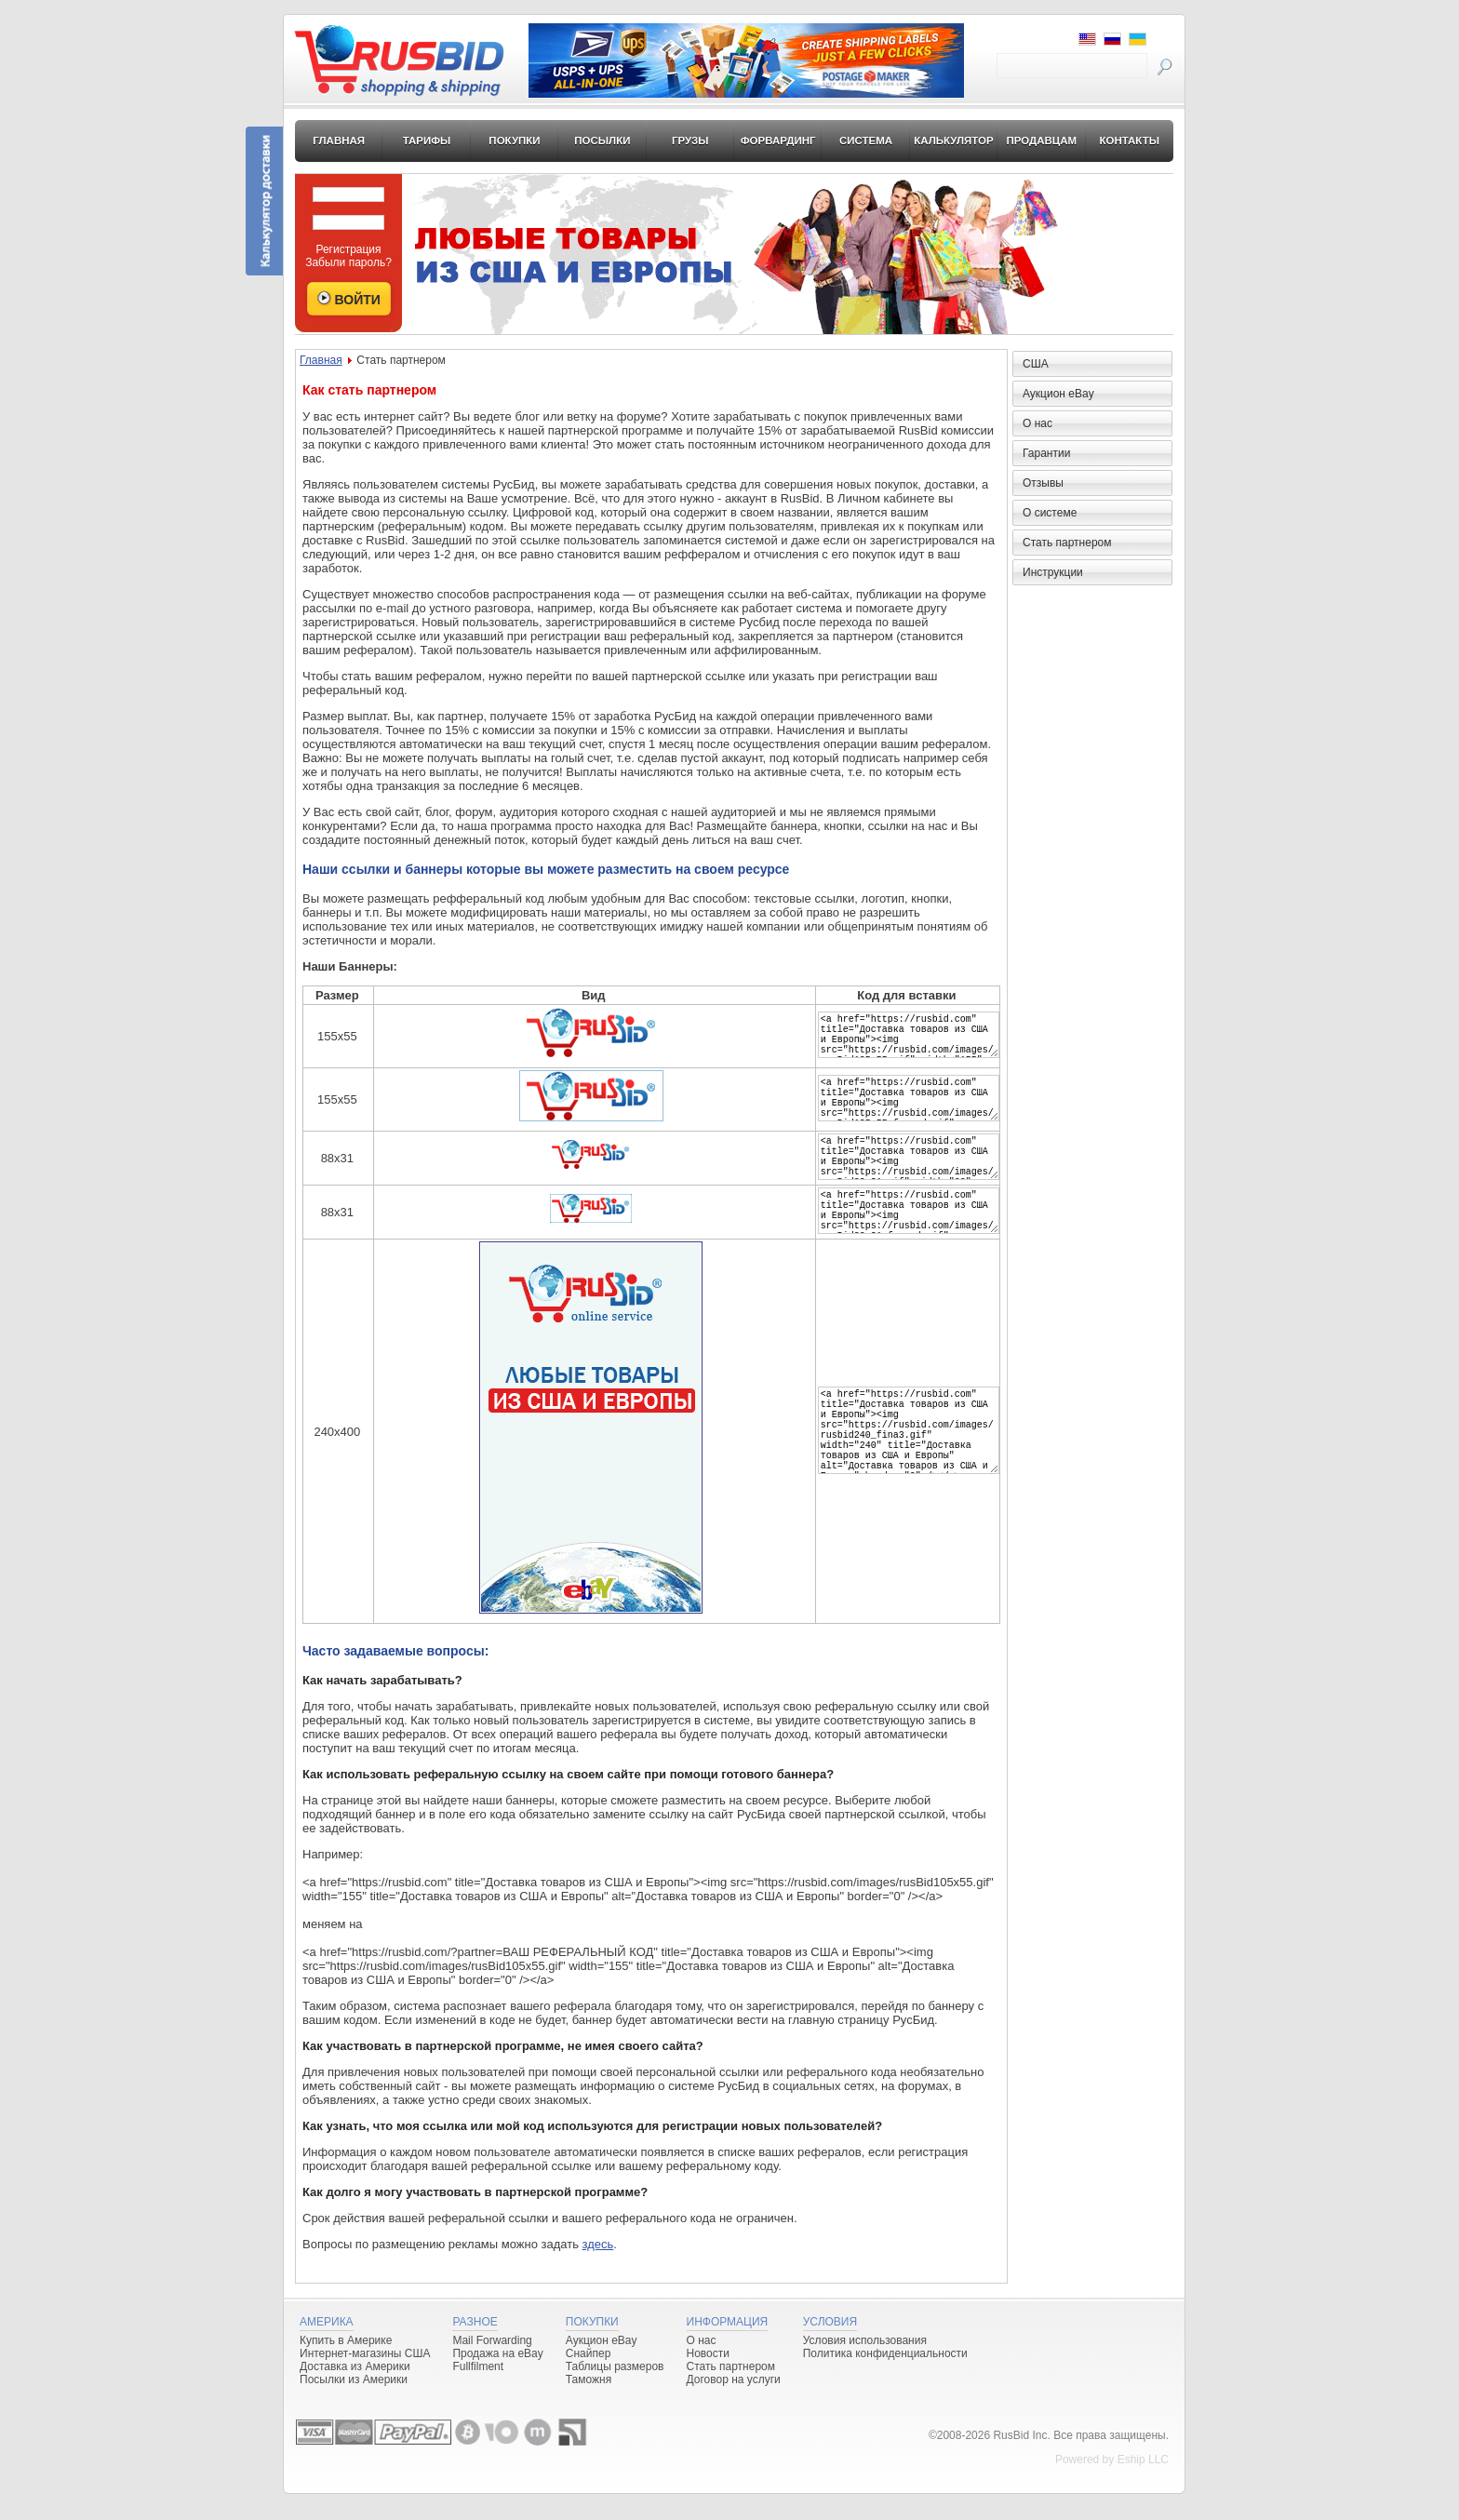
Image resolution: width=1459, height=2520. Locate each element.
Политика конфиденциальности (885, 2379)
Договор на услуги (734, 2405)
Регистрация (348, 249)
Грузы (690, 140)
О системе (1050, 512)
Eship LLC (1143, 2485)
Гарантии (1046, 453)
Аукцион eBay (1058, 393)
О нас (1037, 423)
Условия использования (865, 2366)
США (1036, 363)
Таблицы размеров (615, 2392)
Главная (339, 140)
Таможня (588, 2405)
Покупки (514, 140)
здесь (598, 2270)
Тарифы (427, 140)
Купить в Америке (346, 2366)
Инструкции (1053, 572)
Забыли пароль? (348, 262)
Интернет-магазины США (365, 2379)
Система (865, 140)
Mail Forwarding (491, 2366)
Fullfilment (477, 2392)
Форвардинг (778, 140)
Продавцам (1041, 140)
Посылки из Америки (354, 2405)
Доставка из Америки (355, 2392)
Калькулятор (954, 140)
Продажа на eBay (497, 2379)
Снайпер (588, 2379)
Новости (708, 2379)
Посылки (602, 140)
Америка (327, 2347)
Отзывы (1043, 482)
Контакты (1128, 140)
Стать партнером (1067, 542)
